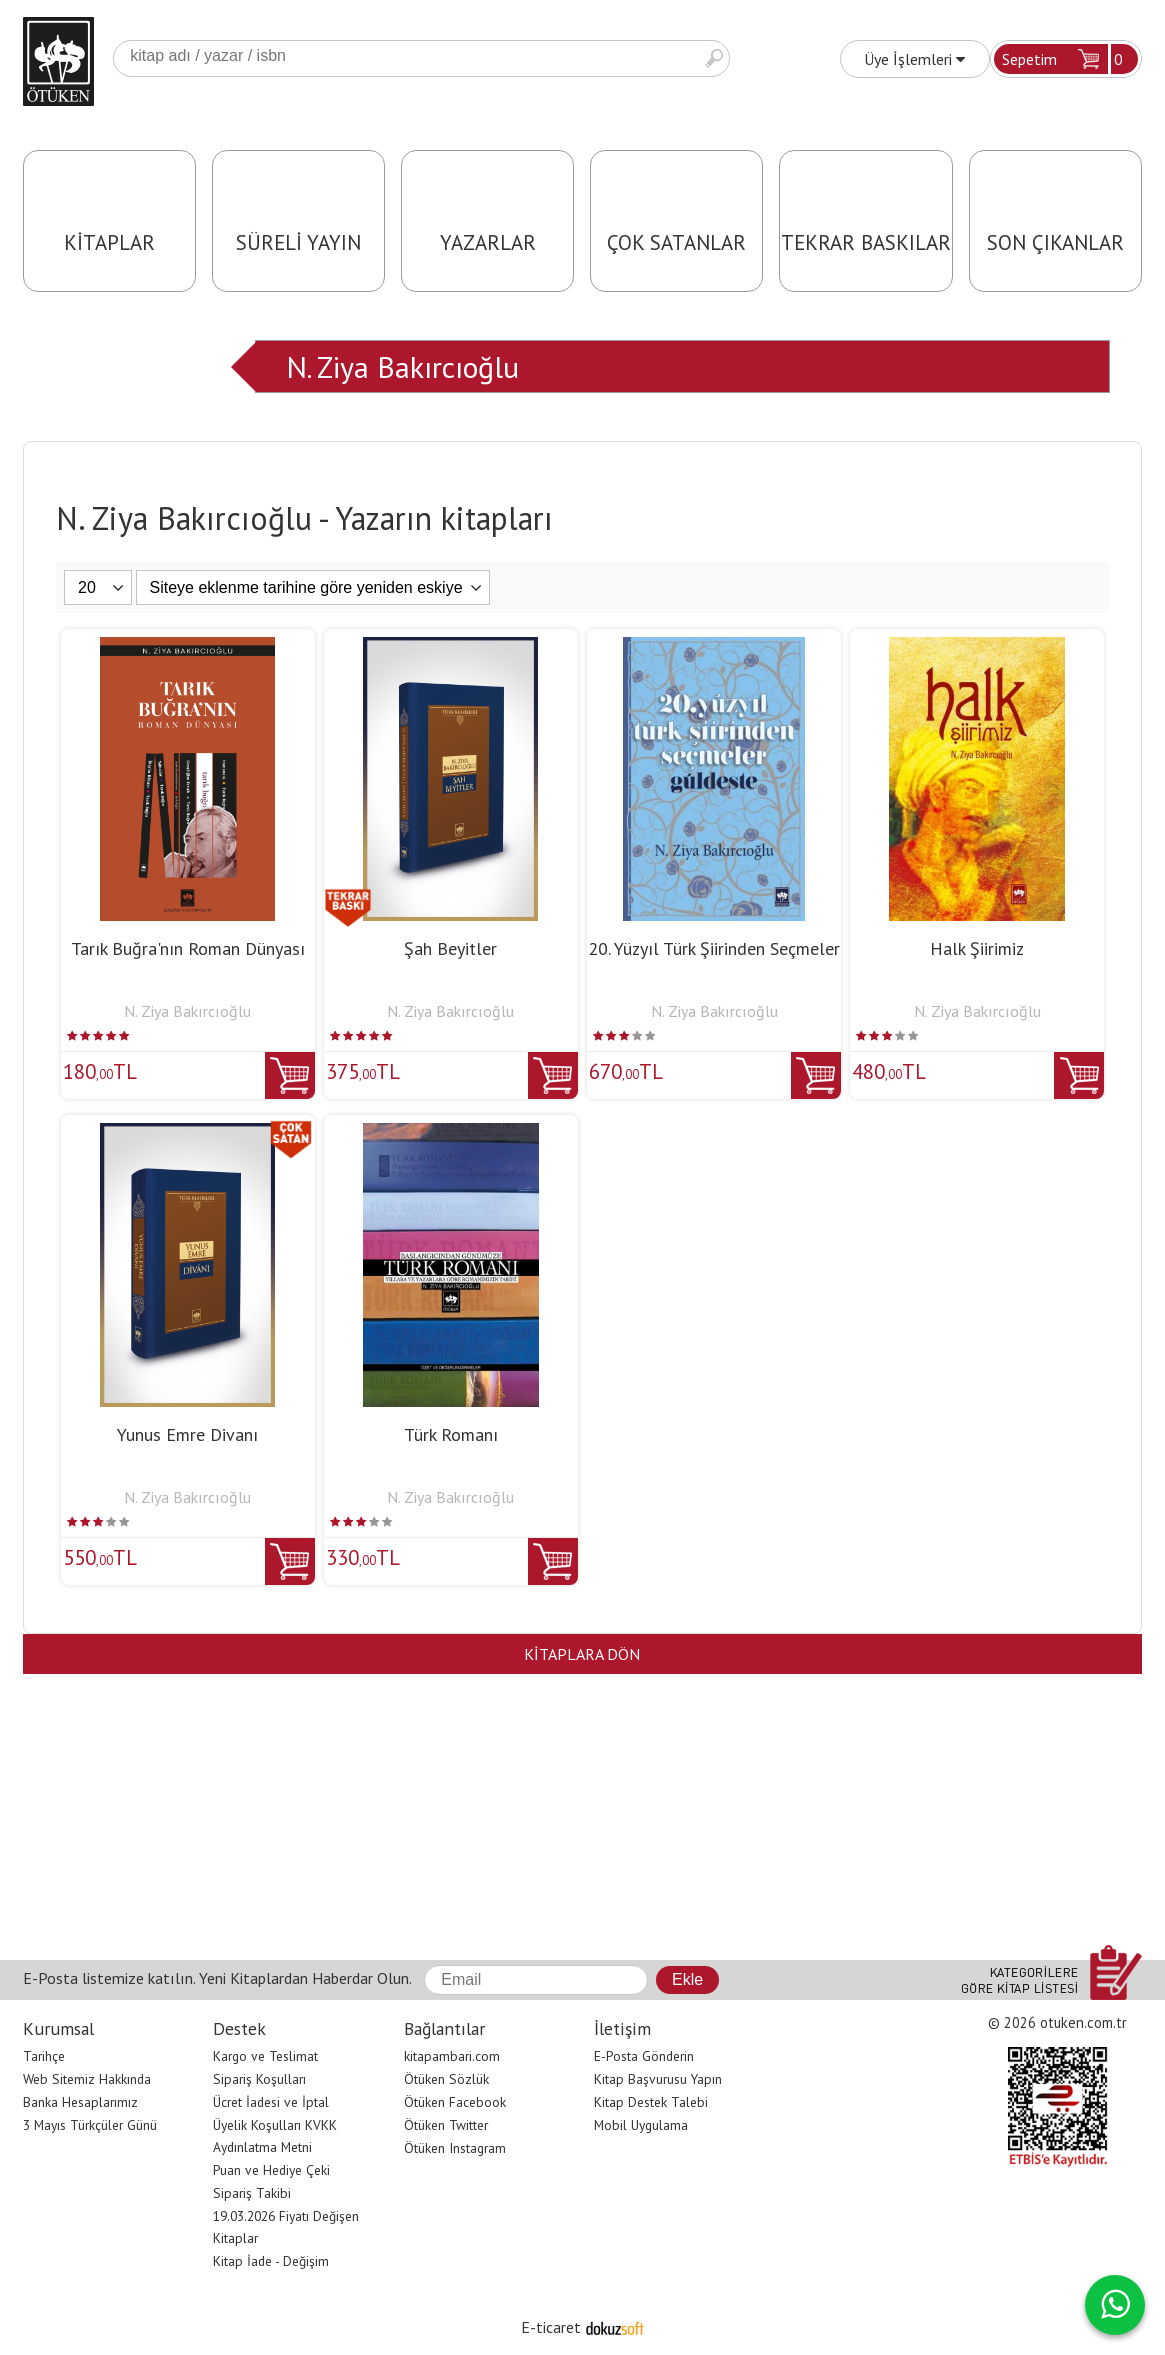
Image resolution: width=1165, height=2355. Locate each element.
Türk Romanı (451, 1434)
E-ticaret (551, 2327)
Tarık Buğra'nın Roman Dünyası (188, 948)
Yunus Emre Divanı (187, 1434)
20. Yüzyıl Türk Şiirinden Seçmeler (714, 948)
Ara (714, 58)
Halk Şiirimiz (977, 948)
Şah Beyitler (450, 948)
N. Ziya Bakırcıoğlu (402, 366)
